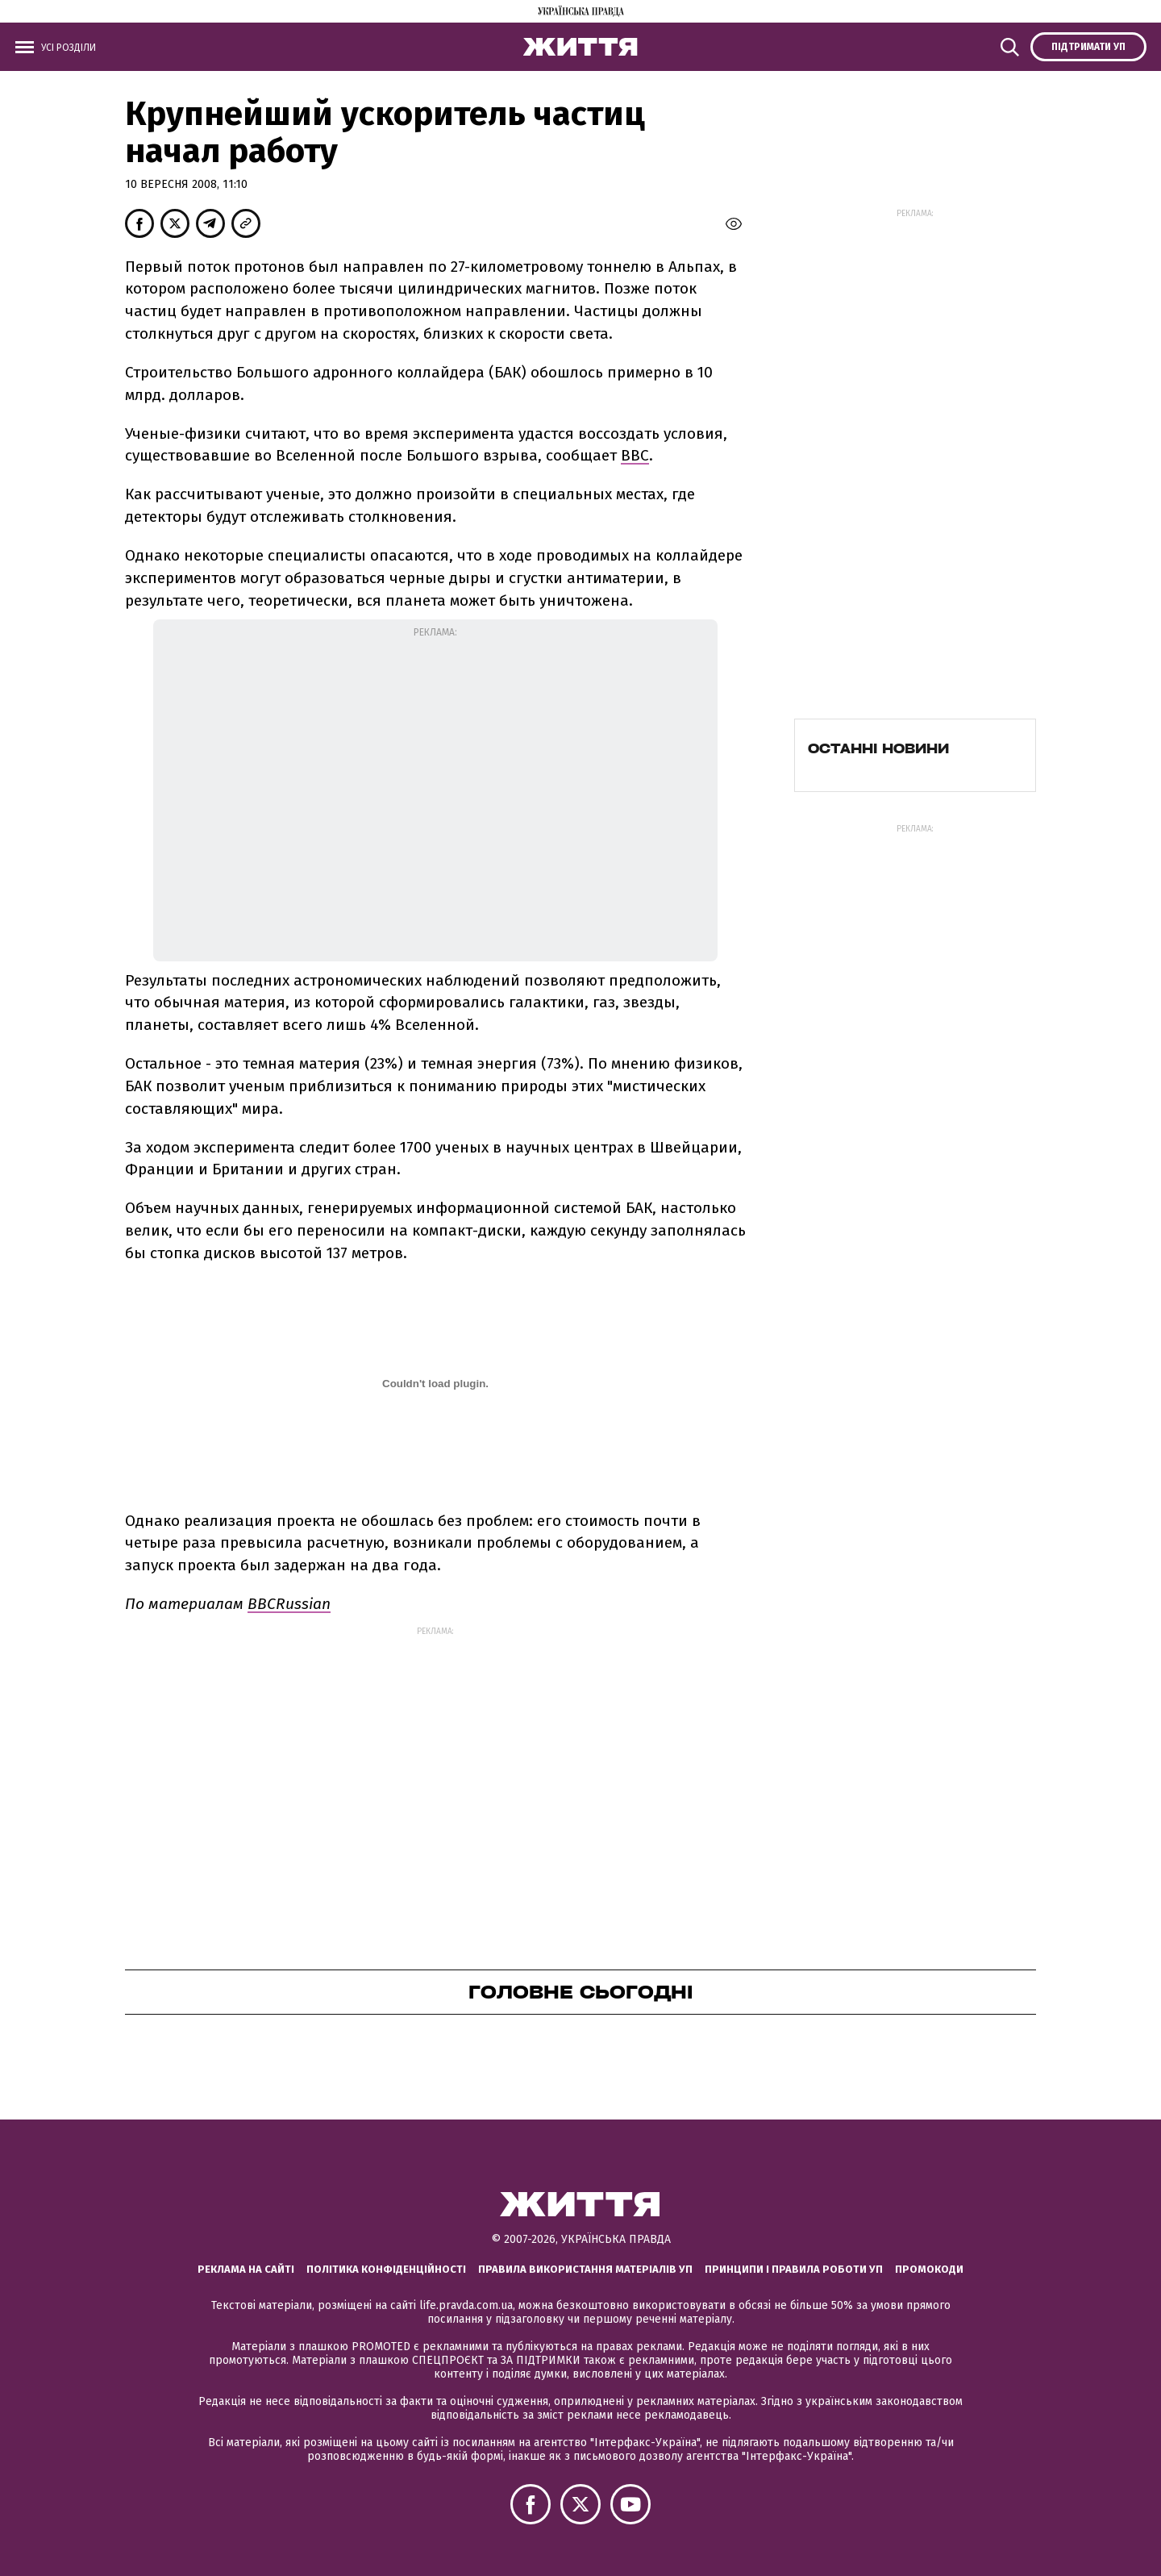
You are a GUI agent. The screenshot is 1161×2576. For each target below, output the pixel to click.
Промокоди (929, 2269)
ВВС (635, 455)
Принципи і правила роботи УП (794, 2269)
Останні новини (878, 748)
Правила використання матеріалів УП (585, 2269)
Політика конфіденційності (386, 2269)
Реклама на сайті (246, 2269)
